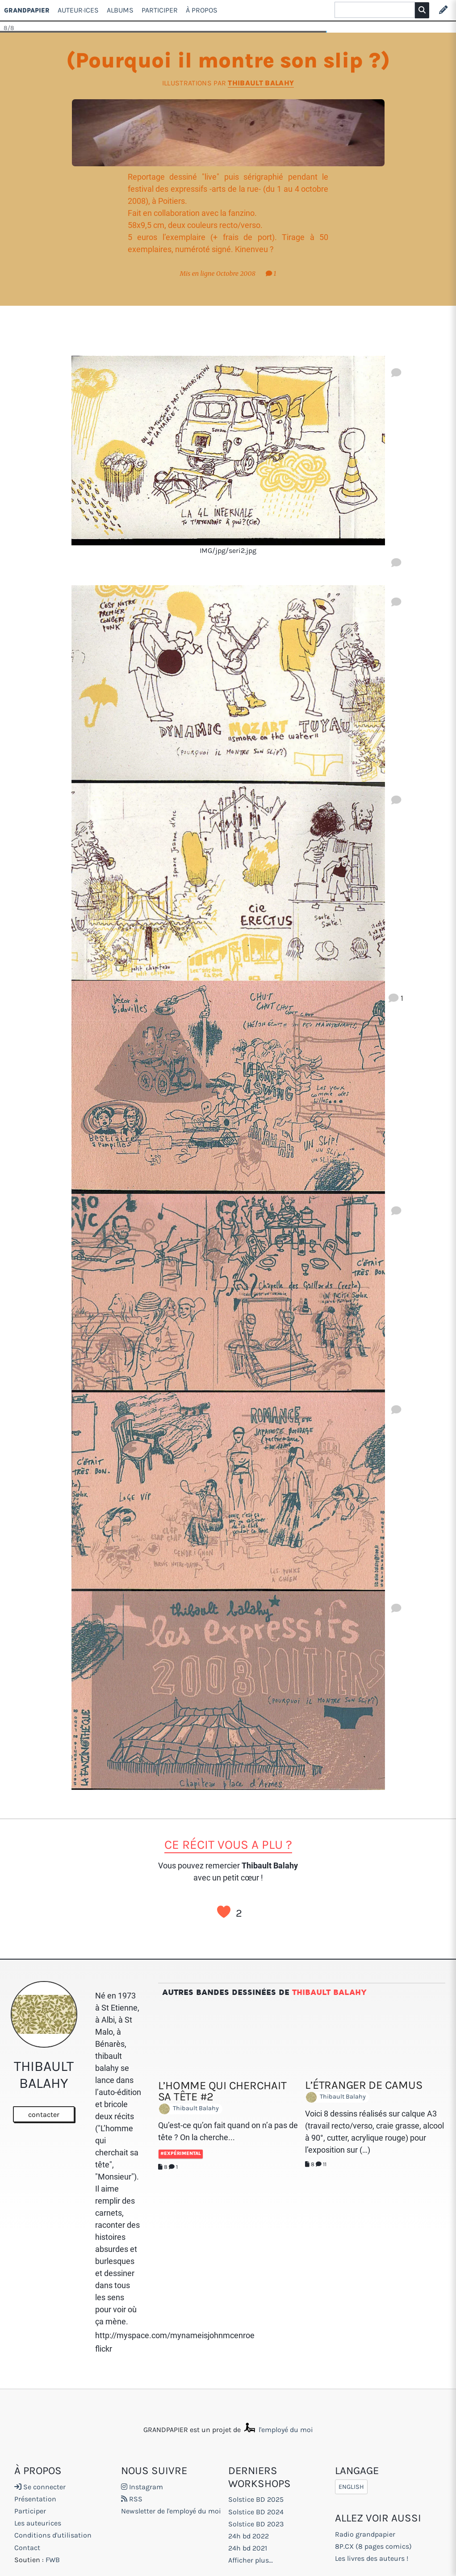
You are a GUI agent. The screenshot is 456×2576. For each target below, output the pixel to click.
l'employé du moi (278, 2429)
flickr (103, 2348)
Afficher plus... (250, 2560)
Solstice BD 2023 (256, 2524)
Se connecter (40, 2487)
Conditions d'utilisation (53, 2535)
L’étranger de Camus (363, 2085)
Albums (120, 10)
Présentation (35, 2499)
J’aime (223, 1911)
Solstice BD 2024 (256, 2512)
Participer (160, 10)
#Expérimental (180, 2153)
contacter (43, 2114)
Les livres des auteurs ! (371, 2558)
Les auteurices (37, 2523)
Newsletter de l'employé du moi (171, 2511)
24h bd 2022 (248, 2536)
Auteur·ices (78, 10)
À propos (202, 10)
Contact (27, 2547)
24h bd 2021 (247, 2548)
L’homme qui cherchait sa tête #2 (222, 2091)
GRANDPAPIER (27, 10)
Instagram (142, 2487)
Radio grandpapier (365, 2534)
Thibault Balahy (261, 83)
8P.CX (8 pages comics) (373, 2546)
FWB (53, 2559)
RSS (131, 2499)
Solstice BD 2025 (256, 2499)
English (351, 2487)
